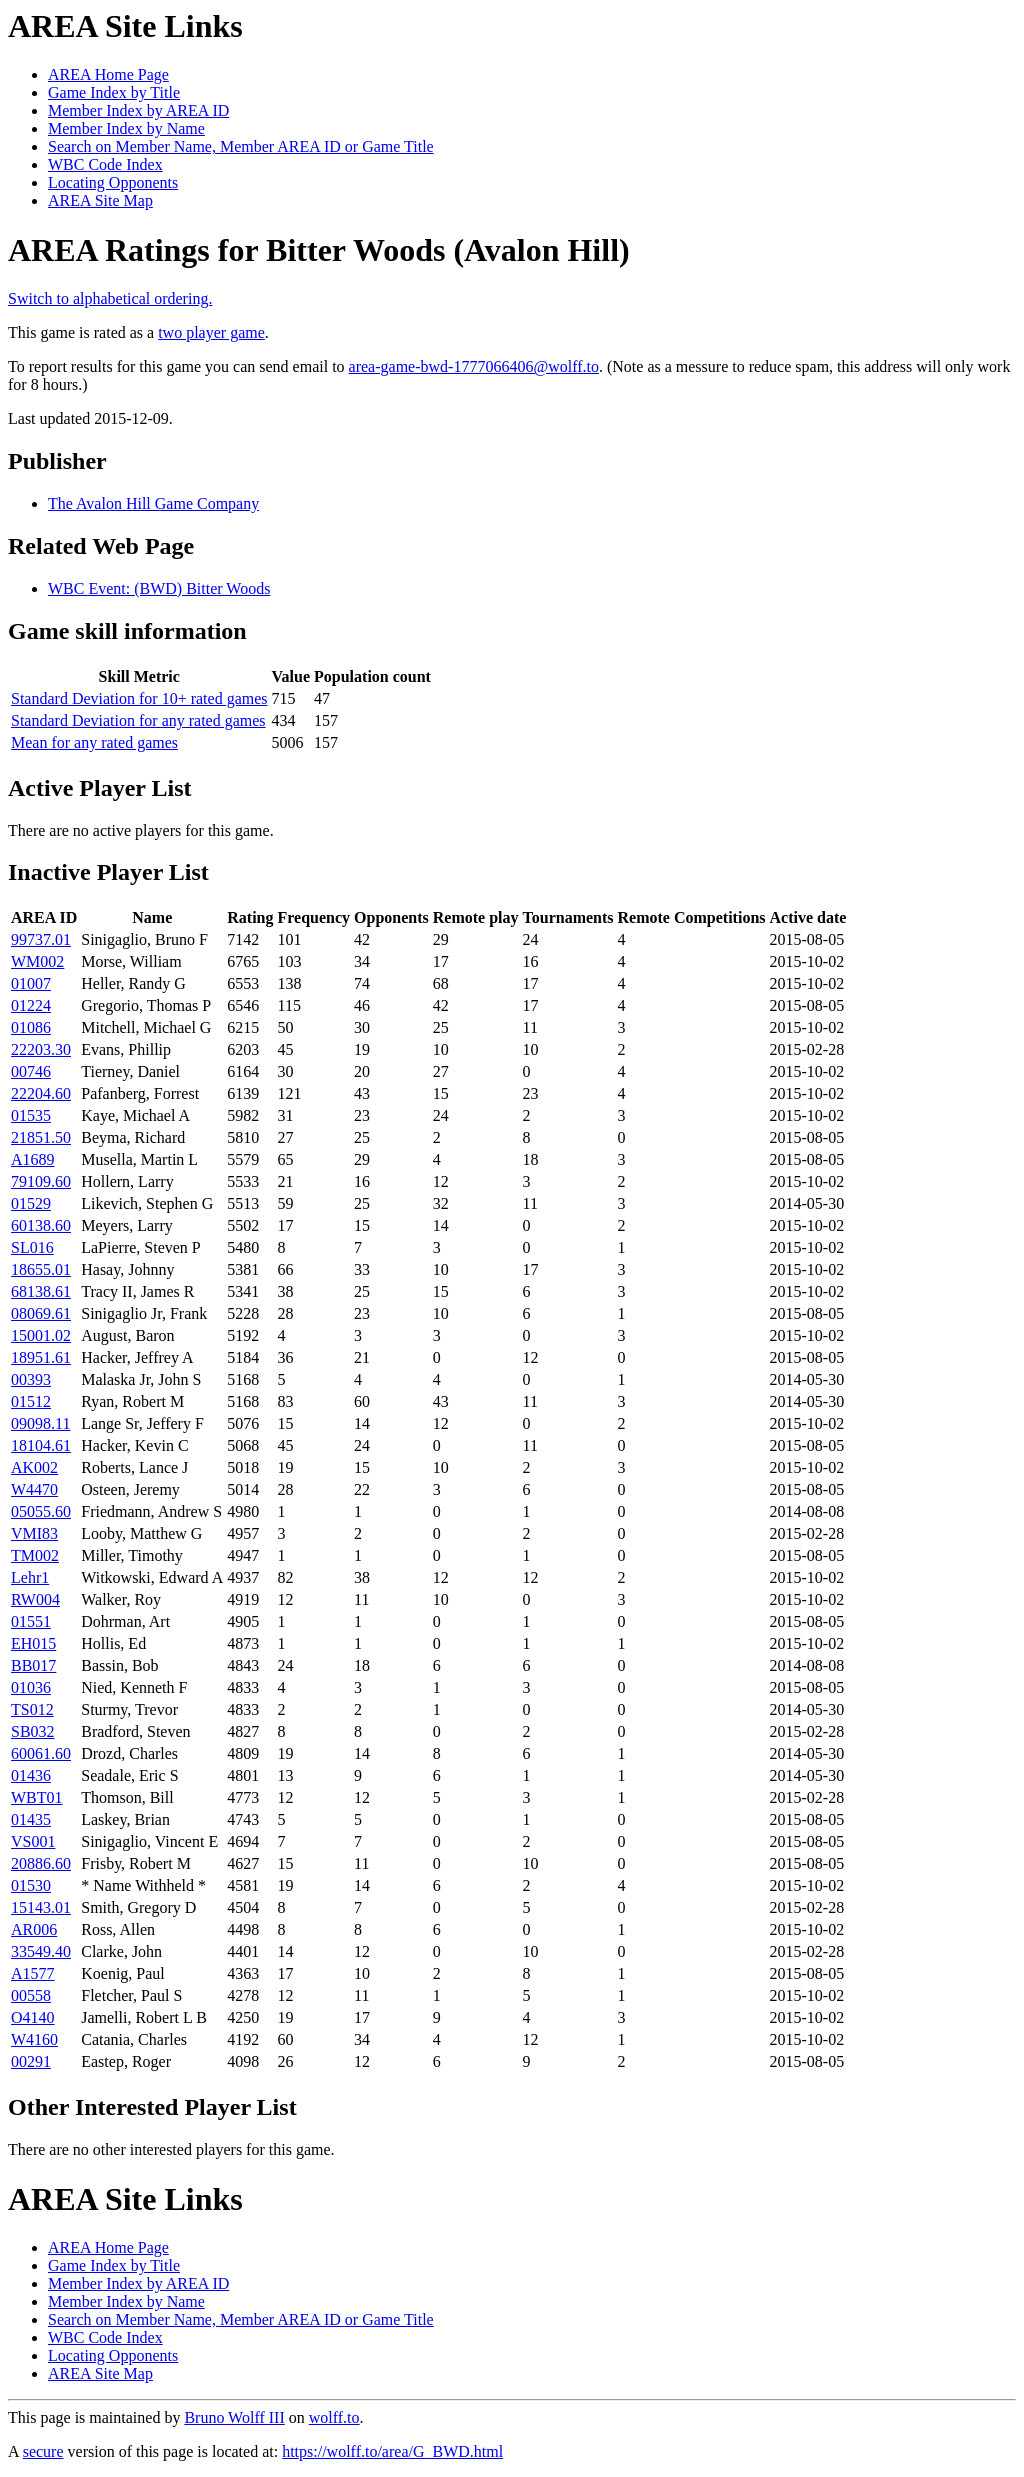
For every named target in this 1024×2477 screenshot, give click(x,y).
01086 (31, 1027)
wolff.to (334, 2417)
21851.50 (41, 1137)
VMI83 (34, 1533)
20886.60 (41, 1863)
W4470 (34, 1489)
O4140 (33, 2017)
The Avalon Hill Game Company (153, 503)
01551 (31, 1621)
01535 (31, 1115)
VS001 (33, 1841)
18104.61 (41, 1445)
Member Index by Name (126, 128)
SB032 (33, 1731)
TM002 (35, 1555)
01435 (31, 1819)
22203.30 (41, 1049)
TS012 (32, 1709)
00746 (31, 1071)
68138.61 (41, 1291)
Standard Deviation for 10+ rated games (139, 698)
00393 (31, 1379)
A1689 (33, 1159)
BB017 (33, 1665)
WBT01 (37, 1797)
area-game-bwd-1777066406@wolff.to (474, 366)
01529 (31, 1203)
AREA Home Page (108, 74)
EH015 (33, 1643)
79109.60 (41, 1181)
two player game (211, 332)
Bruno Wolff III (234, 2417)
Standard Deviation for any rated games (138, 720)
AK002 (34, 1467)
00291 (31, 2061)
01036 (31, 1687)
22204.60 (41, 1093)
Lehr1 (30, 1577)
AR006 (34, 1929)
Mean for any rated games (94, 742)
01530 (31, 1885)
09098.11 (40, 1423)
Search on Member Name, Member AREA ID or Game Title (241, 146)
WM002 (37, 961)
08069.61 (41, 1313)
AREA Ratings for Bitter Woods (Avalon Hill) (319, 250)
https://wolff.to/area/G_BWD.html (392, 2451)
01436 (31, 1775)
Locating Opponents (113, 182)
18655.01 (41, 1269)
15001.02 (41, 1335)
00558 (31, 1995)
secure (43, 2451)
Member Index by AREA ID (138, 110)
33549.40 (41, 1951)
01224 (31, 1005)
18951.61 (41, 1357)
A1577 (33, 1973)
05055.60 (41, 1511)
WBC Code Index (105, 164)
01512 (31, 1401)
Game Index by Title (114, 92)
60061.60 (41, 1753)
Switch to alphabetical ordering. (110, 298)
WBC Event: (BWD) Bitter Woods (159, 588)
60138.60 (41, 1225)
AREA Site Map (100, 200)
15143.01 (41, 1907)
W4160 (34, 2039)
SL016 (32, 1247)
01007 (31, 983)
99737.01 (41, 939)
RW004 (35, 1599)
